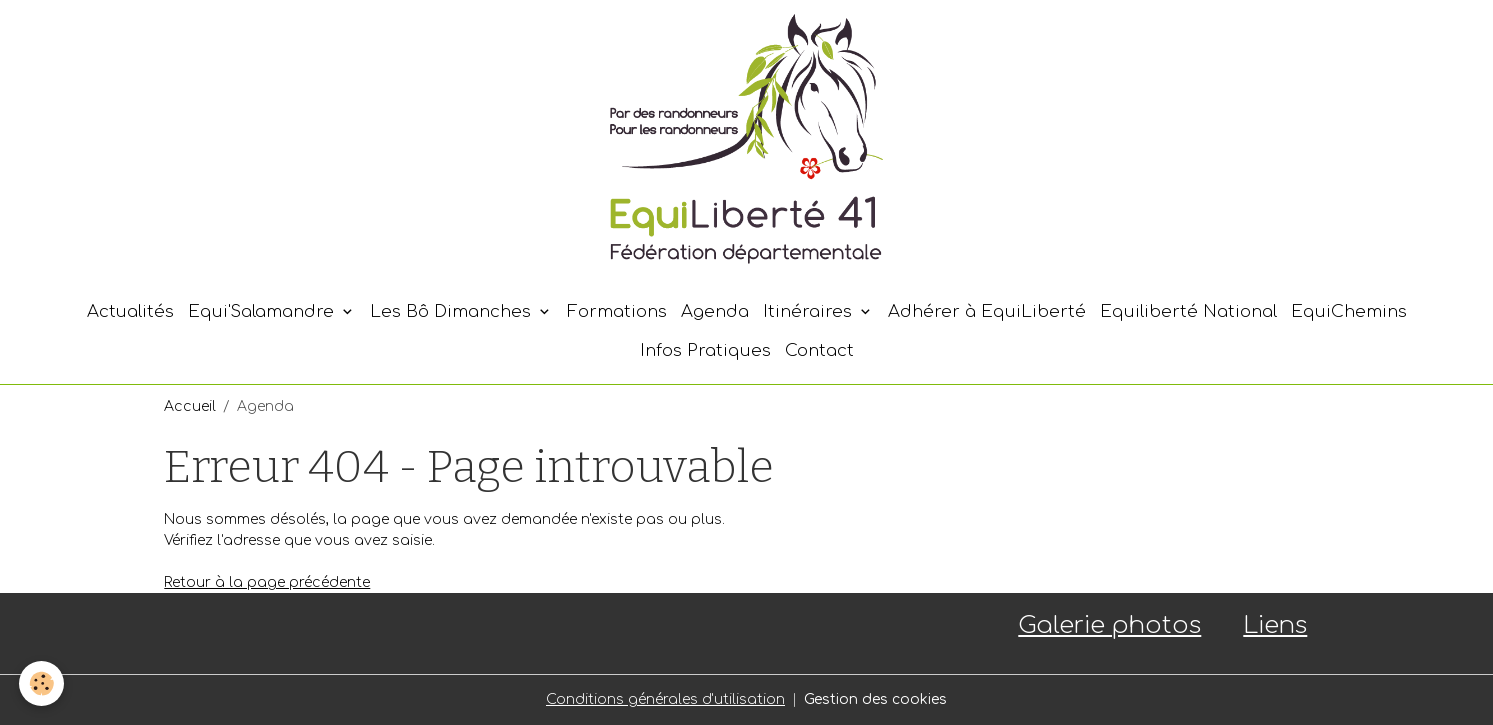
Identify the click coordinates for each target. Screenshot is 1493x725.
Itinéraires (810, 311)
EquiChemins (1349, 311)
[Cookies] (42, 683)
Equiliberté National (1188, 311)
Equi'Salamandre (263, 311)
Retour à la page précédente (267, 582)
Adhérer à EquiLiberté (987, 311)
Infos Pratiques (705, 350)
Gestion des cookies (875, 699)
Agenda (715, 311)
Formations (617, 311)
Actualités (130, 311)
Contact (819, 350)
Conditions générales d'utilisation (665, 699)
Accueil (190, 406)
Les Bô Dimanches (453, 311)
